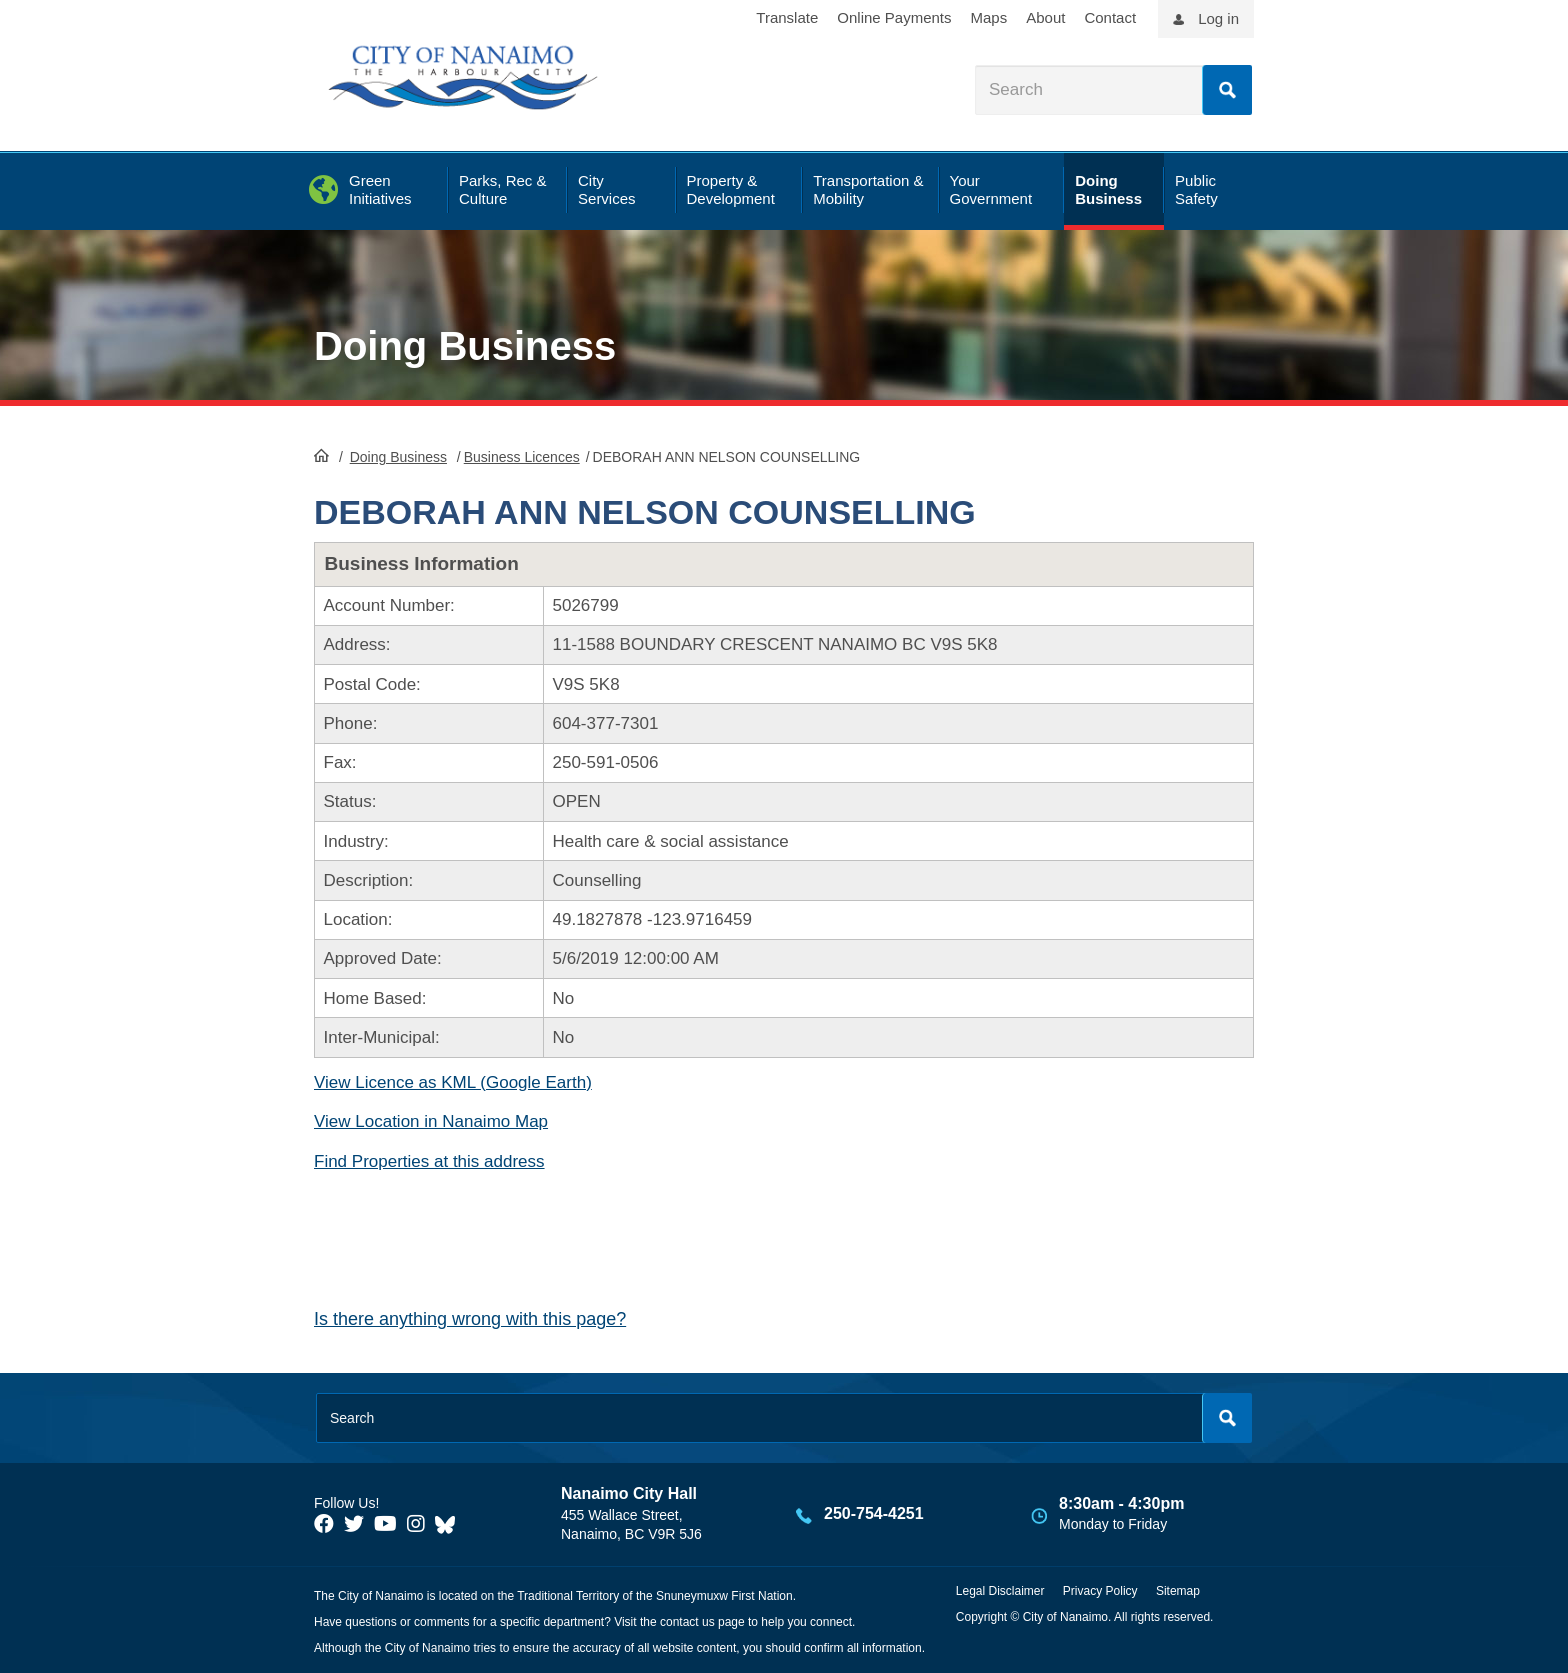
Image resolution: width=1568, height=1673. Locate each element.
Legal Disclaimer (1000, 1591)
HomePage (321, 455)
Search (1227, 90)
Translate (787, 17)
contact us (687, 1622)
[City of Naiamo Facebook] (324, 1524)
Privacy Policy (1100, 1591)
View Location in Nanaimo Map (431, 1121)
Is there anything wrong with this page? (470, 1319)
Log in (1218, 18)
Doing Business (465, 346)
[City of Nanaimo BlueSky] (450, 1524)
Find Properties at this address (429, 1161)
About (1045, 17)
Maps (989, 17)
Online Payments (894, 17)
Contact (1110, 17)
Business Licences (522, 457)
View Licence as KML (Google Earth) (453, 1082)
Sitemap (1178, 1591)
